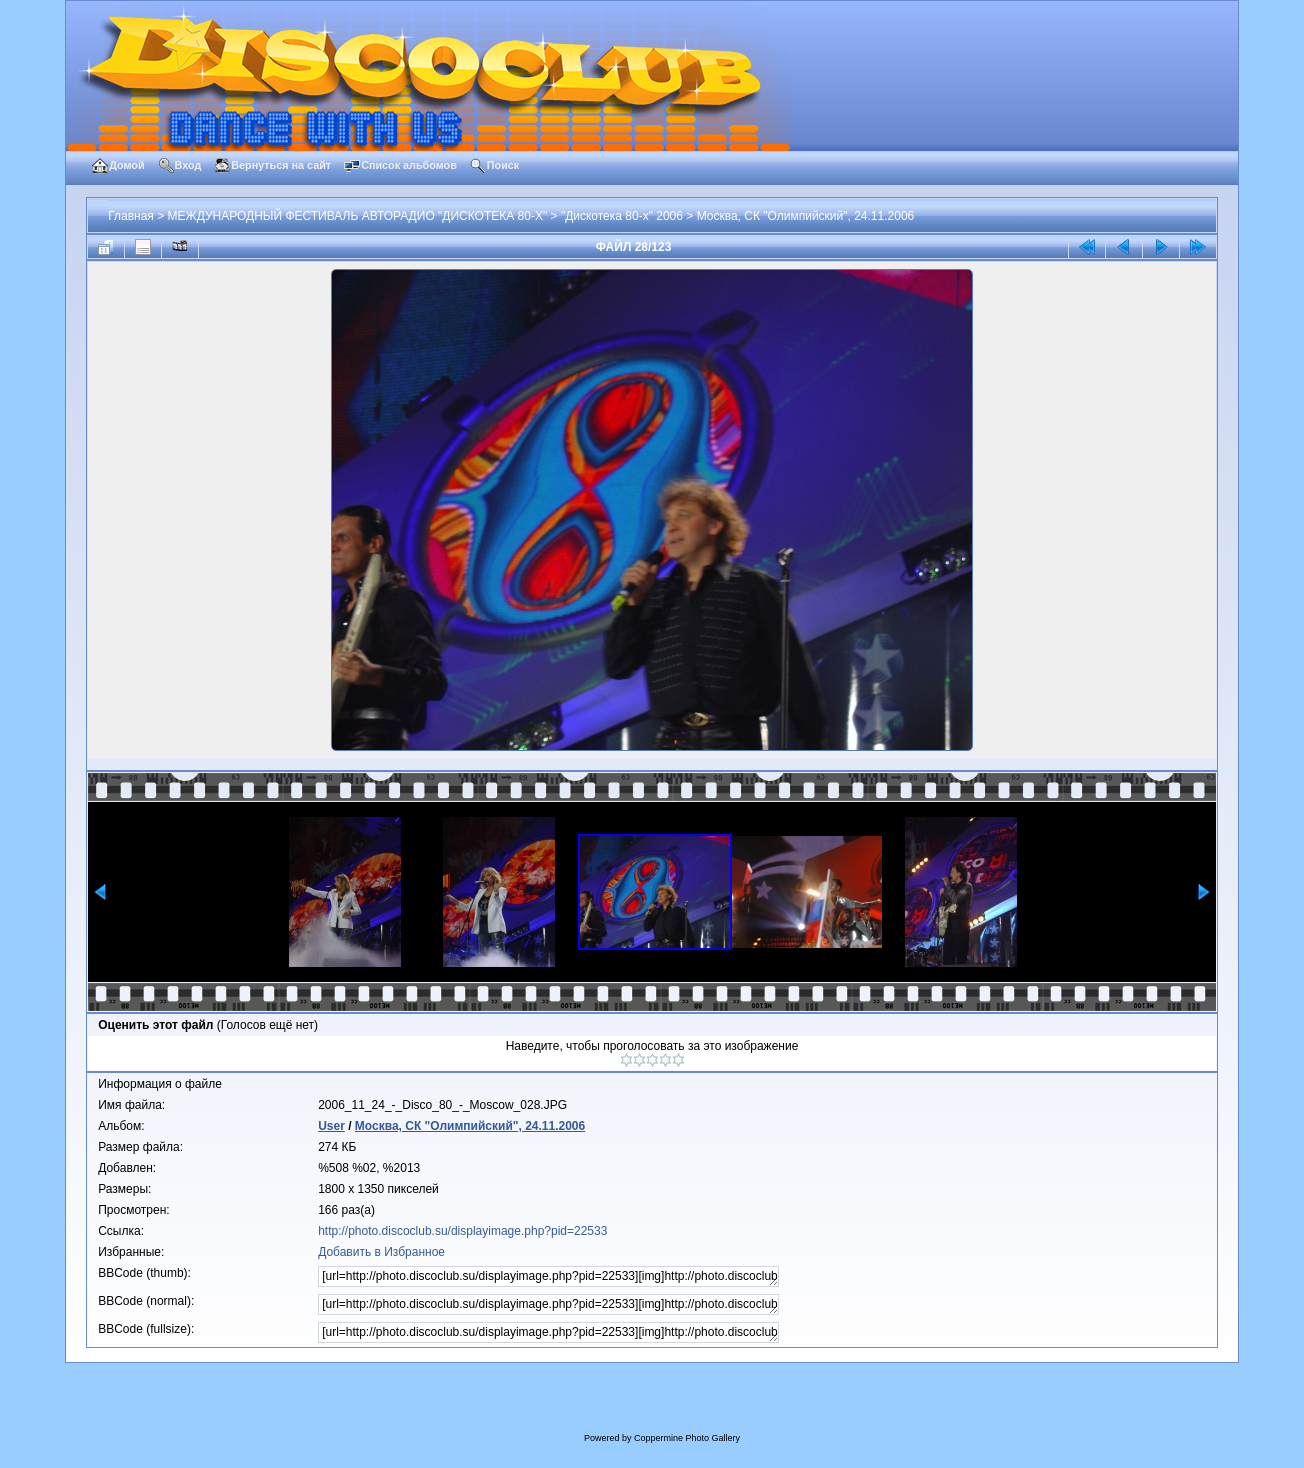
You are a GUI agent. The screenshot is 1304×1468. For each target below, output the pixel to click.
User (331, 1126)
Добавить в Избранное (381, 1252)
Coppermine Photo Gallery (687, 1438)
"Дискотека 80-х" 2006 (622, 216)
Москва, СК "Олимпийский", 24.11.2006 (806, 216)
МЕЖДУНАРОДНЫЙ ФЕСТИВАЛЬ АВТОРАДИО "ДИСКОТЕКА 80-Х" (358, 216)
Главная (131, 216)
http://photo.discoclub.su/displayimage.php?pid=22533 (462, 1231)
